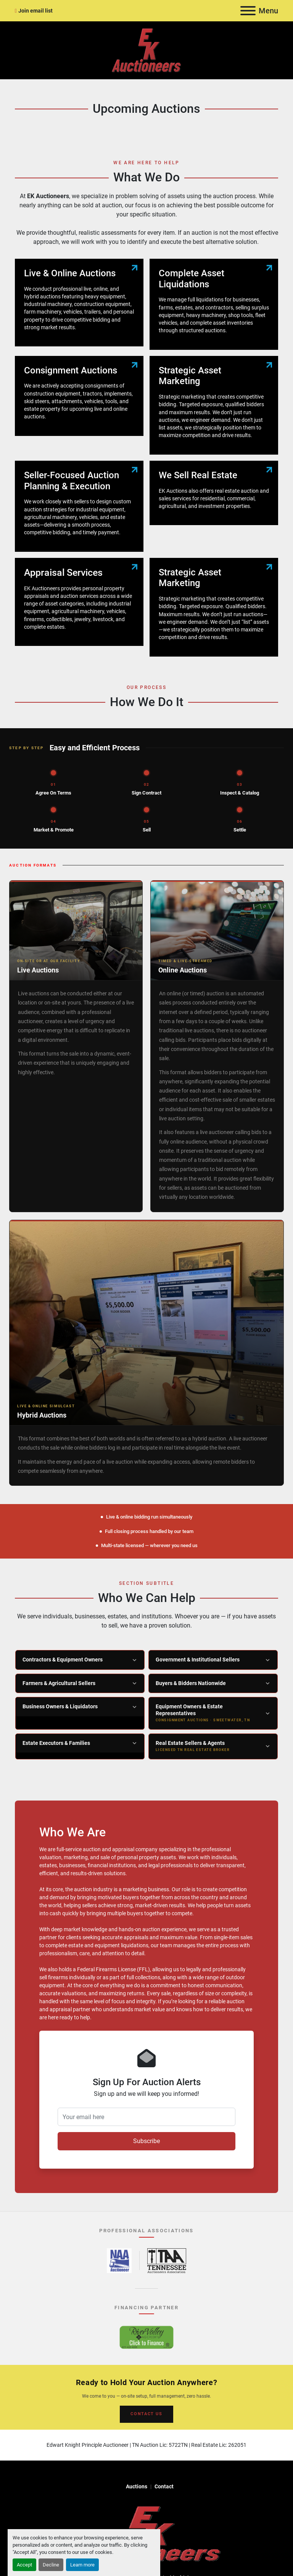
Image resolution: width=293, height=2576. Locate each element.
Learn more (82, 2565)
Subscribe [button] (146, 2141)
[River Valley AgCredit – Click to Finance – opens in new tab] (146, 2337)
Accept (24, 2565)
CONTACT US (146, 2413)
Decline (51, 2565)
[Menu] (248, 10)
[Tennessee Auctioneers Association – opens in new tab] (167, 2260)
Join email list (35, 11)
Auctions (136, 2486)
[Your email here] (146, 2117)
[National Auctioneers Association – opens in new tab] (119, 2260)
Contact (164, 2486)
